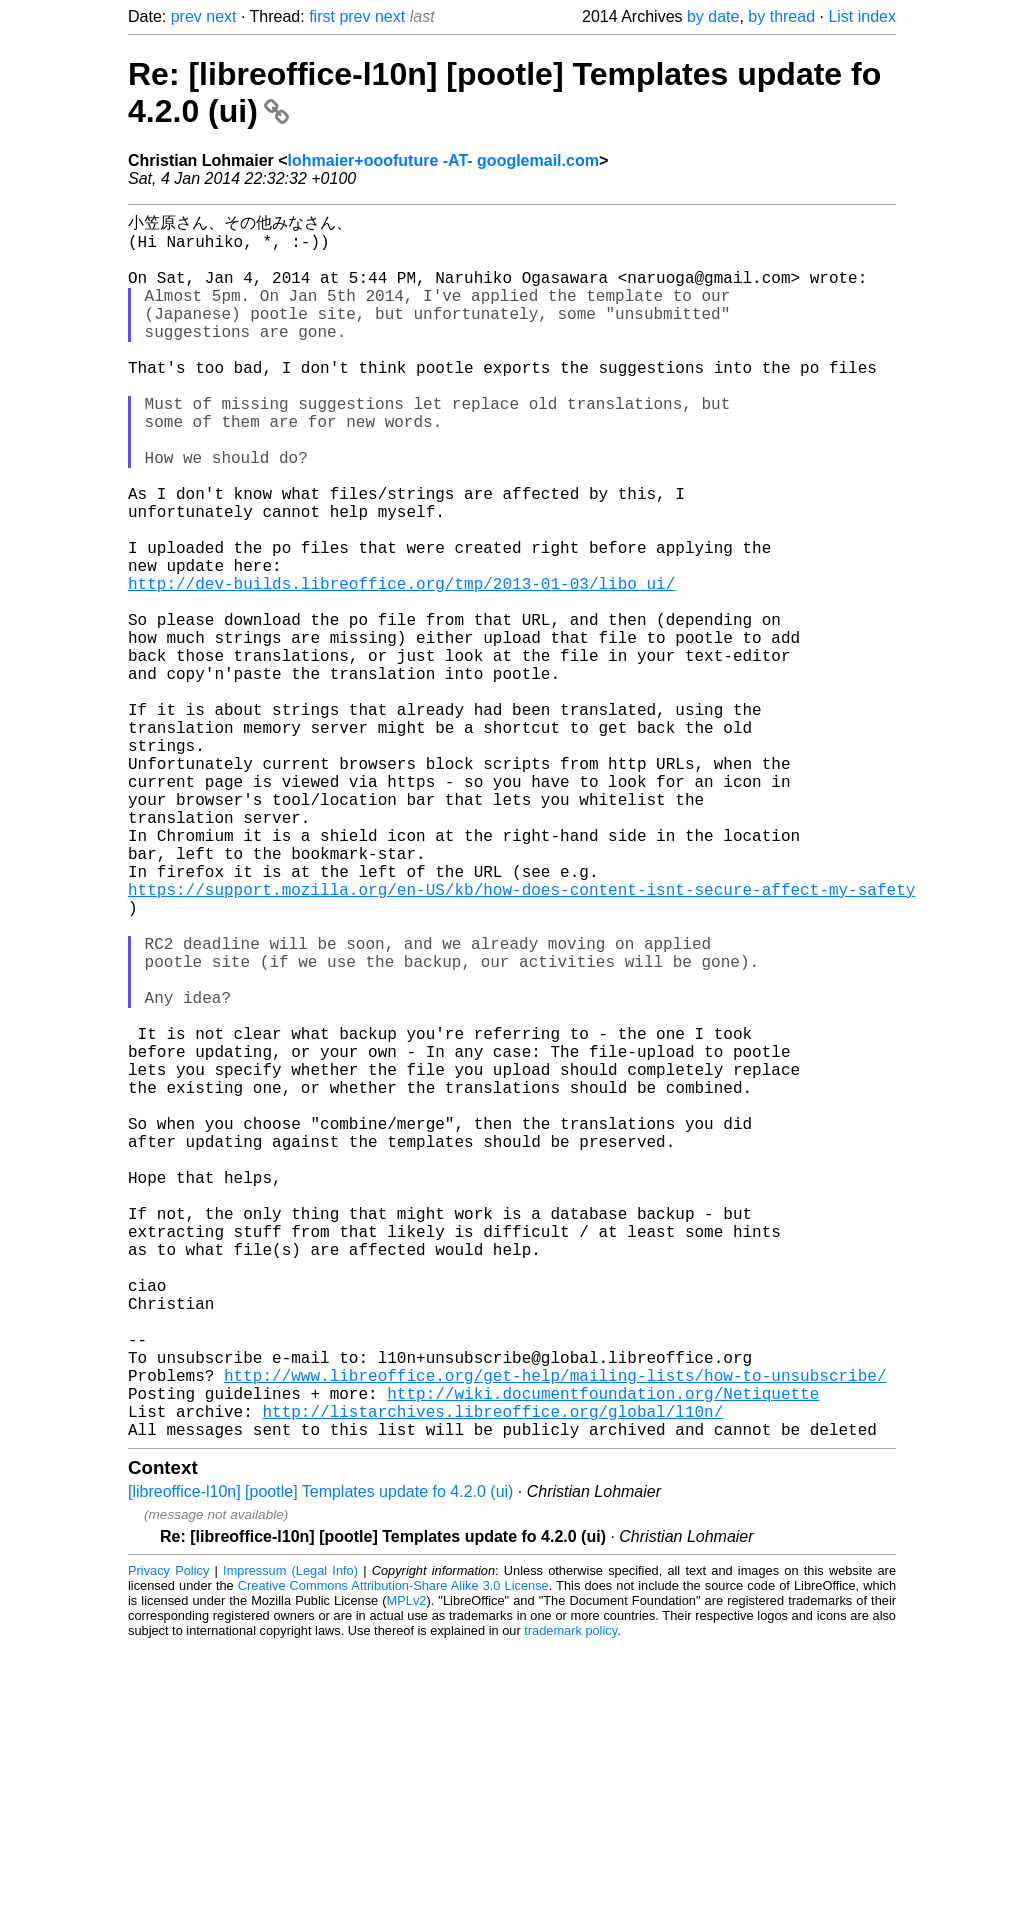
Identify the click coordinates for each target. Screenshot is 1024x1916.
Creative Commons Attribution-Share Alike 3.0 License (393, 1855)
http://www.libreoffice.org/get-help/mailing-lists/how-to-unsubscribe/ (555, 1633)
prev (186, 16)
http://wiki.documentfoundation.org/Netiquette (603, 1655)
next (221, 16)
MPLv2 (407, 1870)
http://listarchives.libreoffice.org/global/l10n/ (492, 1677)
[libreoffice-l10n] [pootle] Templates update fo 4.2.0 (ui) (320, 1761)
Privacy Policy (168, 1840)
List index (862, 16)
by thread (781, 16)
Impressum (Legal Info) (290, 1840)
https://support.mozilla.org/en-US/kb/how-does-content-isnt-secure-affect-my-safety (521, 1039)
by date (713, 16)
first (322, 16)
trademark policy (570, 1900)
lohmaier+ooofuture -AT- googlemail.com (443, 160)
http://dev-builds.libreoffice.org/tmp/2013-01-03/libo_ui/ (401, 665)
